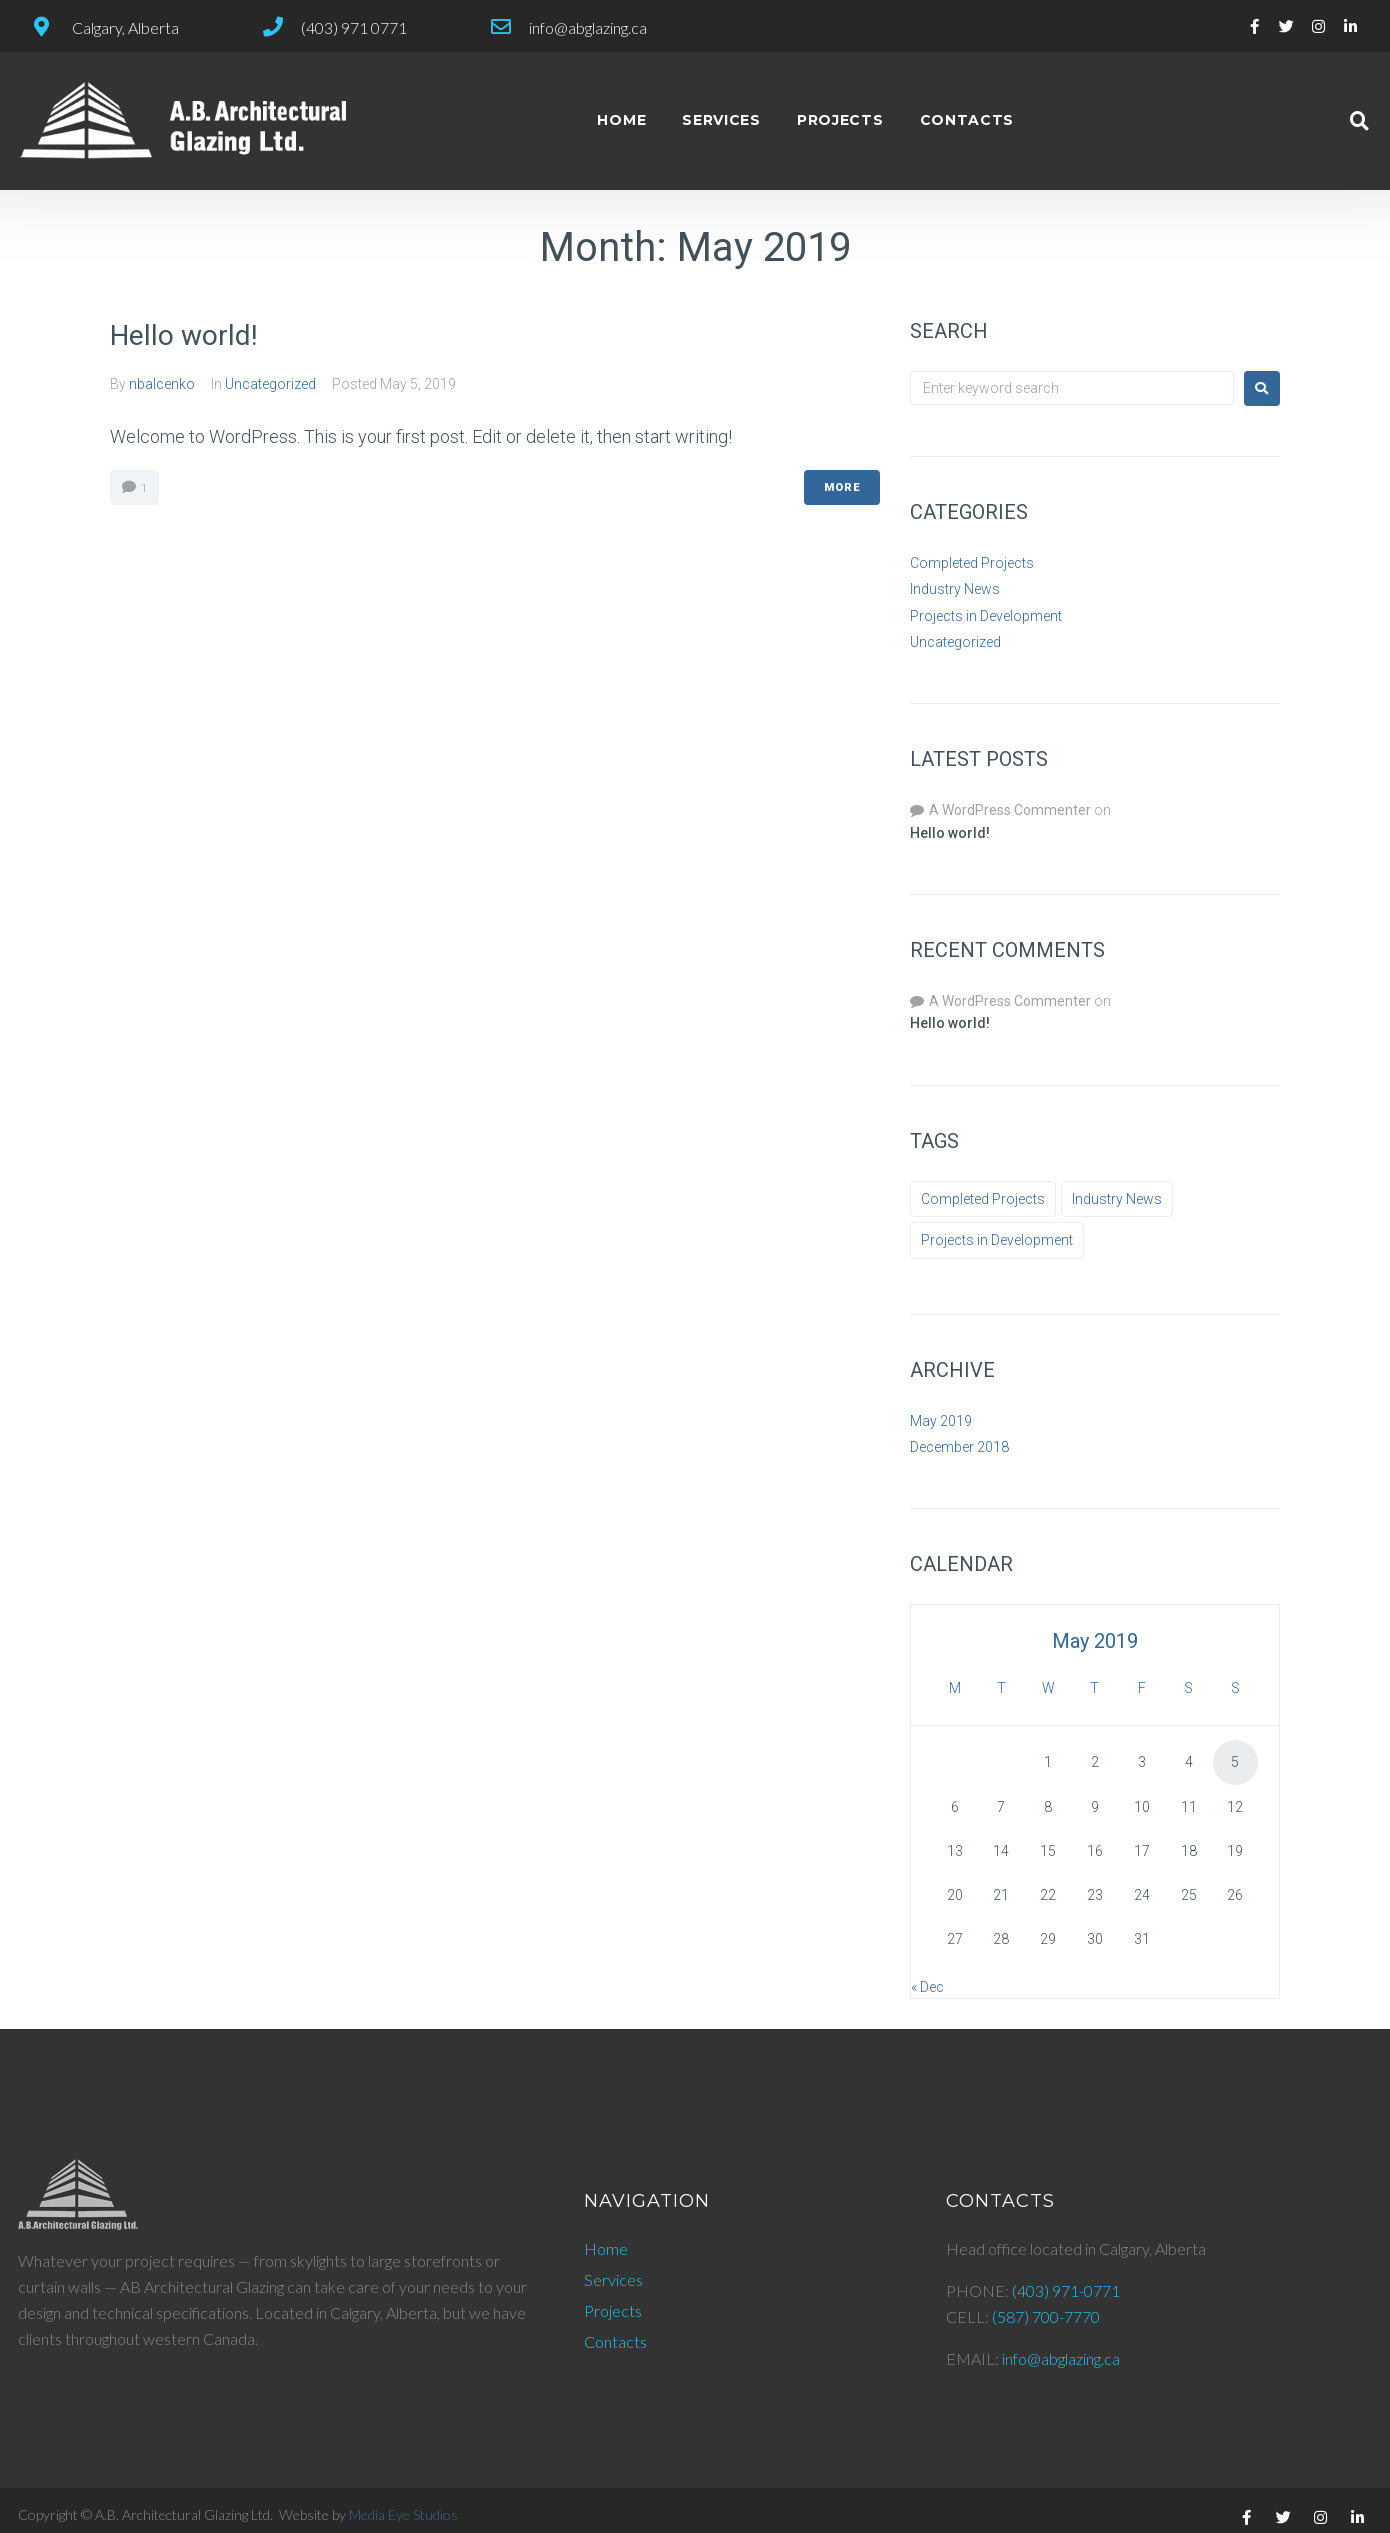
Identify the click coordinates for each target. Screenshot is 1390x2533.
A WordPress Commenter (1010, 810)
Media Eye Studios (403, 2514)
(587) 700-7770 (1046, 2316)
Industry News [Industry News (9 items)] (1117, 1199)
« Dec (927, 1987)
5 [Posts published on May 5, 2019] (1235, 1762)
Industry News (955, 589)
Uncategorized (270, 384)
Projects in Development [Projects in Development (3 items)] (997, 1240)
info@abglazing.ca (1061, 2358)
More (842, 487)
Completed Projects (972, 563)
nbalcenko (162, 384)
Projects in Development (986, 616)
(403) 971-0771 (1066, 2290)
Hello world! (184, 335)
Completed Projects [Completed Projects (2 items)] (983, 1199)
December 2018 (959, 1447)
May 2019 (941, 1421)
